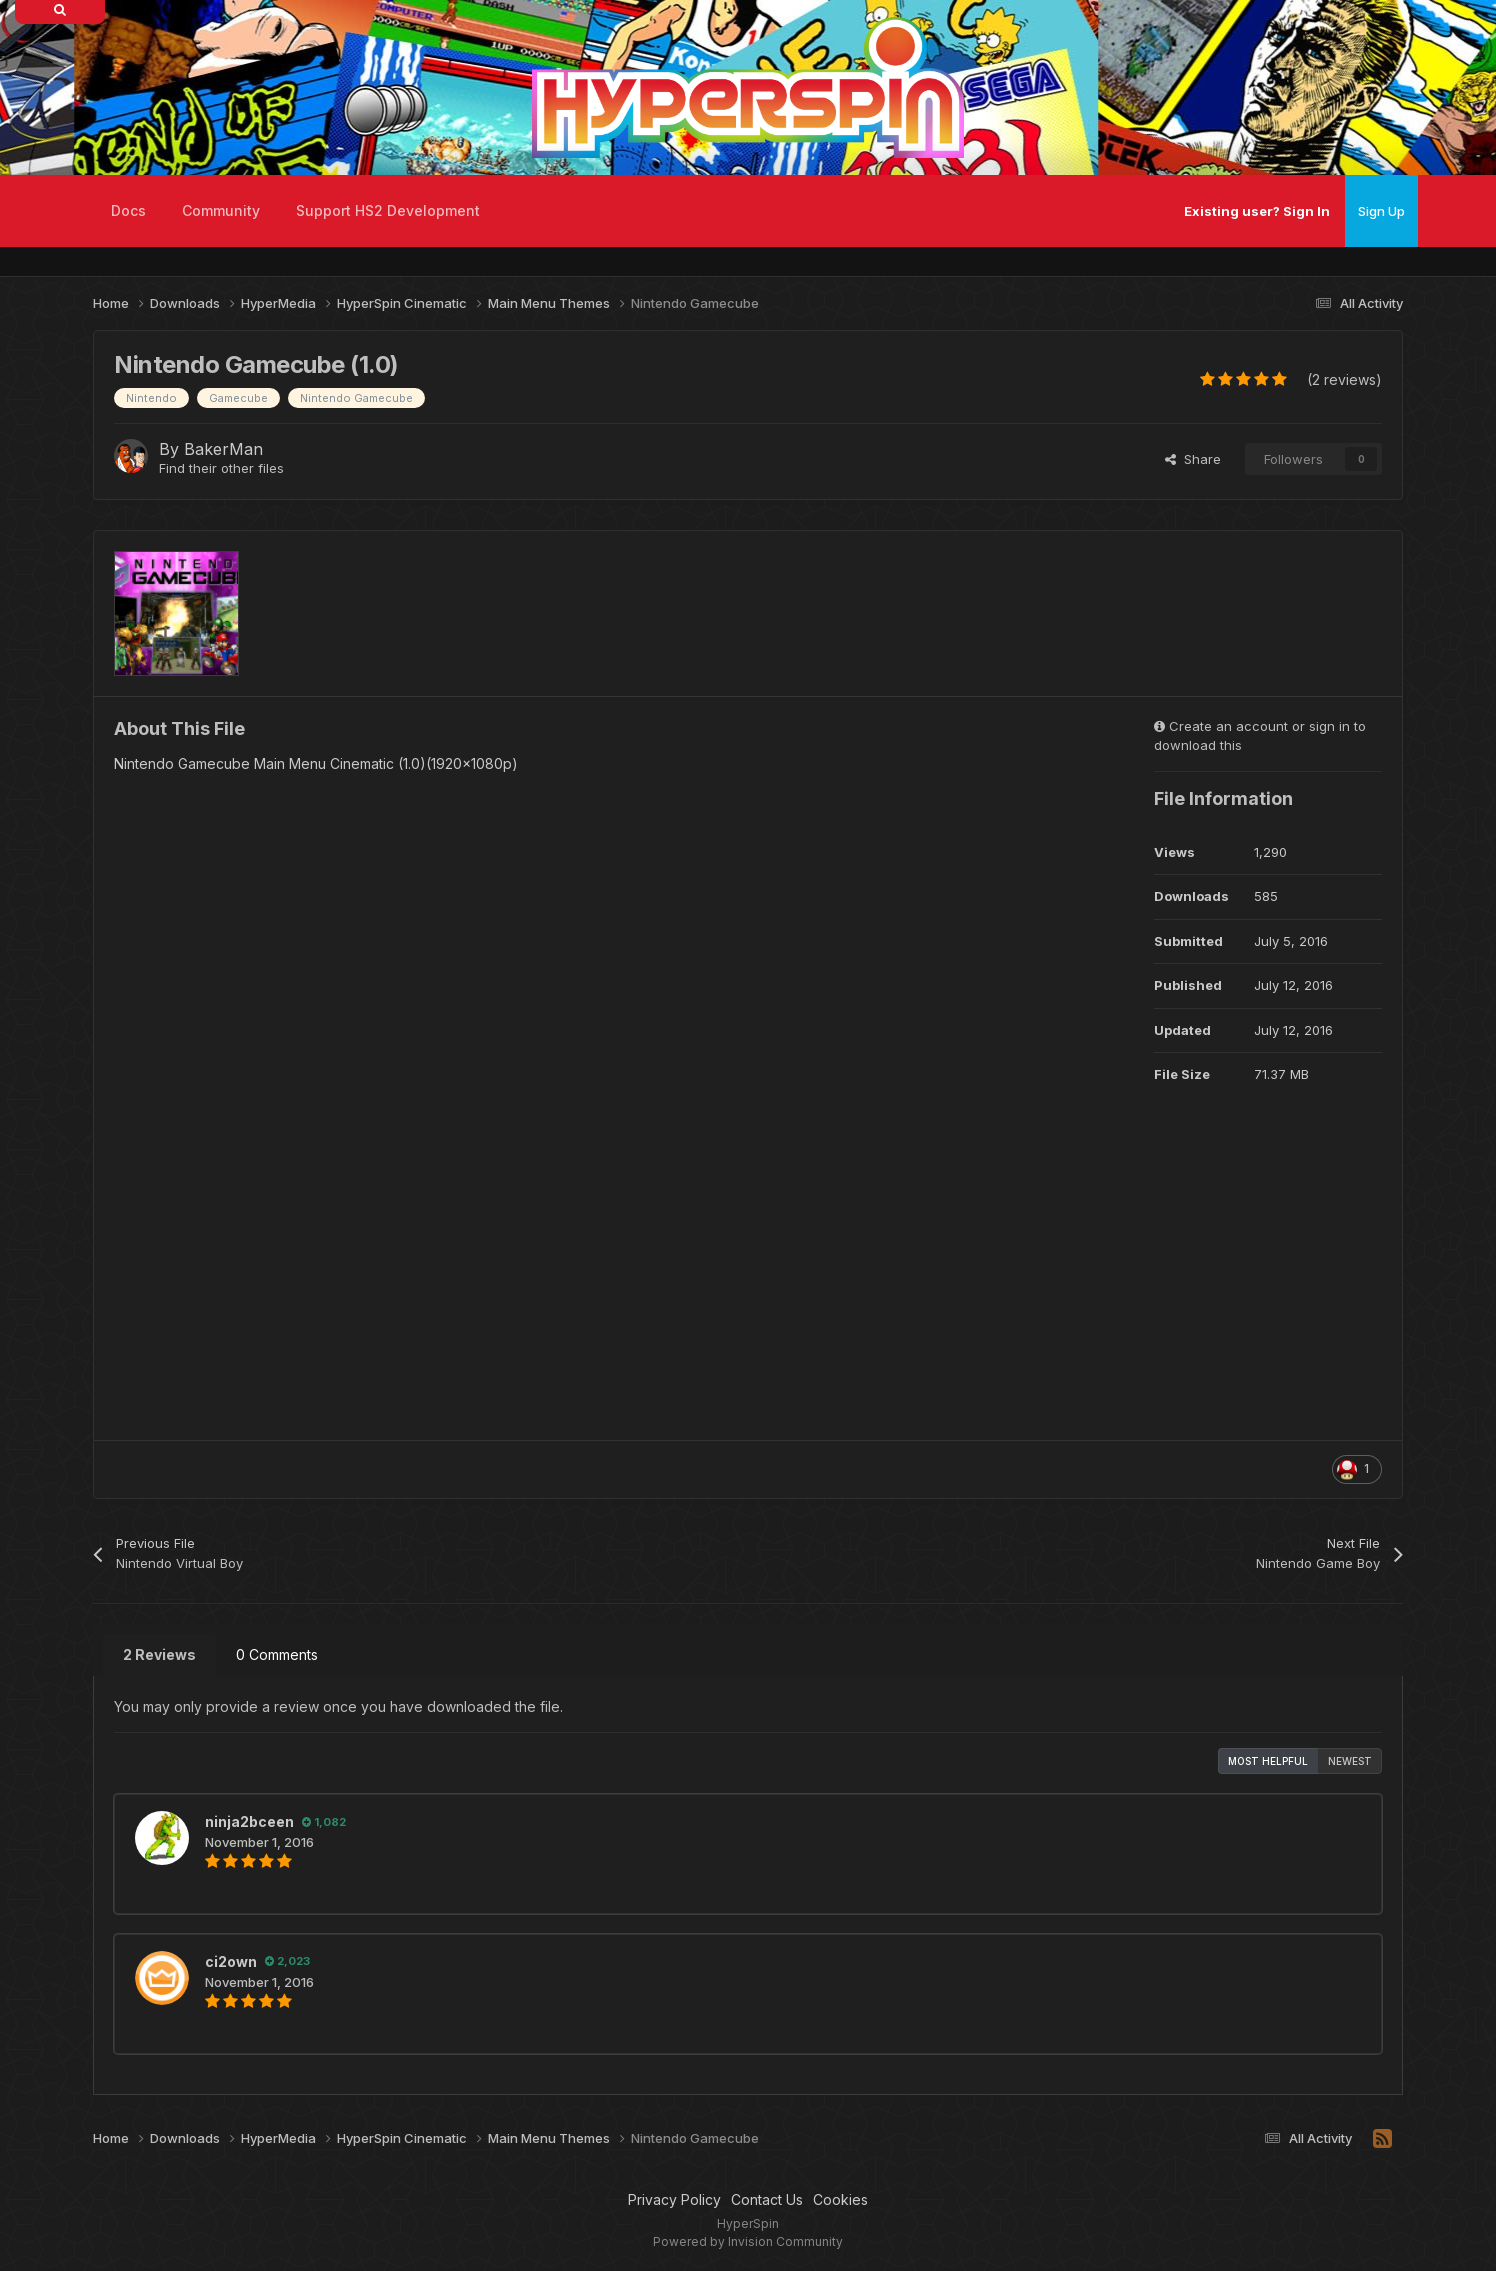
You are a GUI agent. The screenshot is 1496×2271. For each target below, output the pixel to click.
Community (221, 210)
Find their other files (221, 468)
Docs (128, 210)
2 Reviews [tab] (159, 1654)
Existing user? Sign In (1257, 211)
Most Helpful (1268, 1761)
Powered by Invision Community (748, 2241)
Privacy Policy (674, 2199)
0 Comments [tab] (277, 1654)
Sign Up (1381, 211)
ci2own (231, 1961)
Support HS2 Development (388, 210)
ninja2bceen (249, 1821)
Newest (1350, 1761)
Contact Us (767, 2199)
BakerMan (223, 449)
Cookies (840, 2199)
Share (1193, 459)
